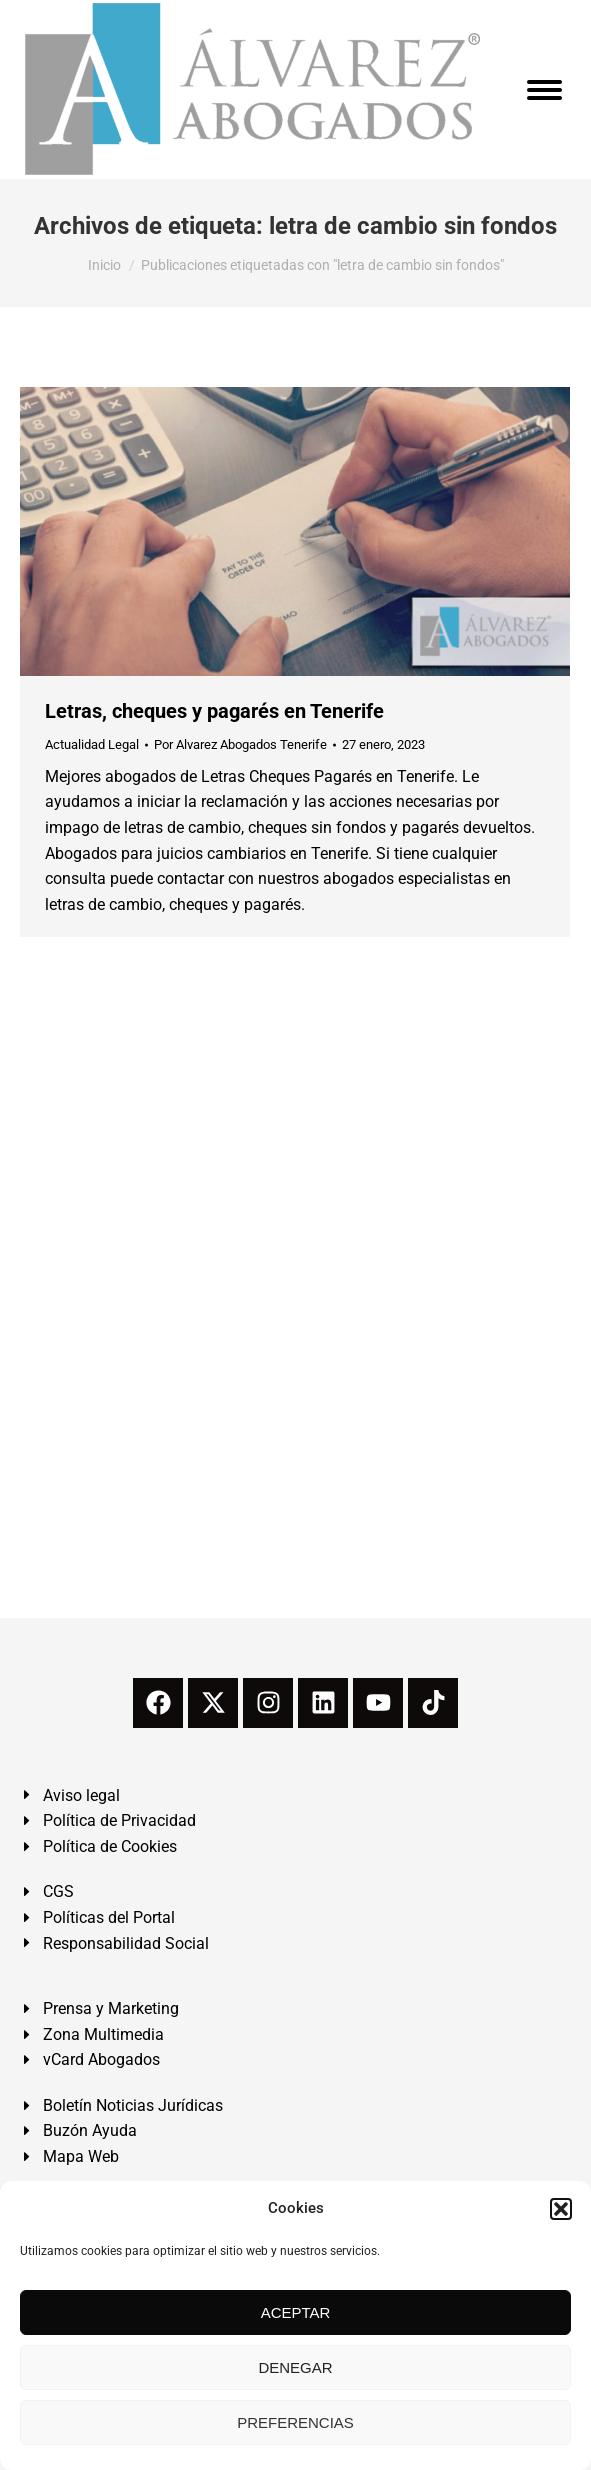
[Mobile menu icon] (544, 90)
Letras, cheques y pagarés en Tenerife (214, 711)
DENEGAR (295, 2367)
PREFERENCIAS (295, 2422)
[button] (561, 2209)
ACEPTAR (296, 2312)
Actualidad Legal (92, 744)
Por (240, 744)
